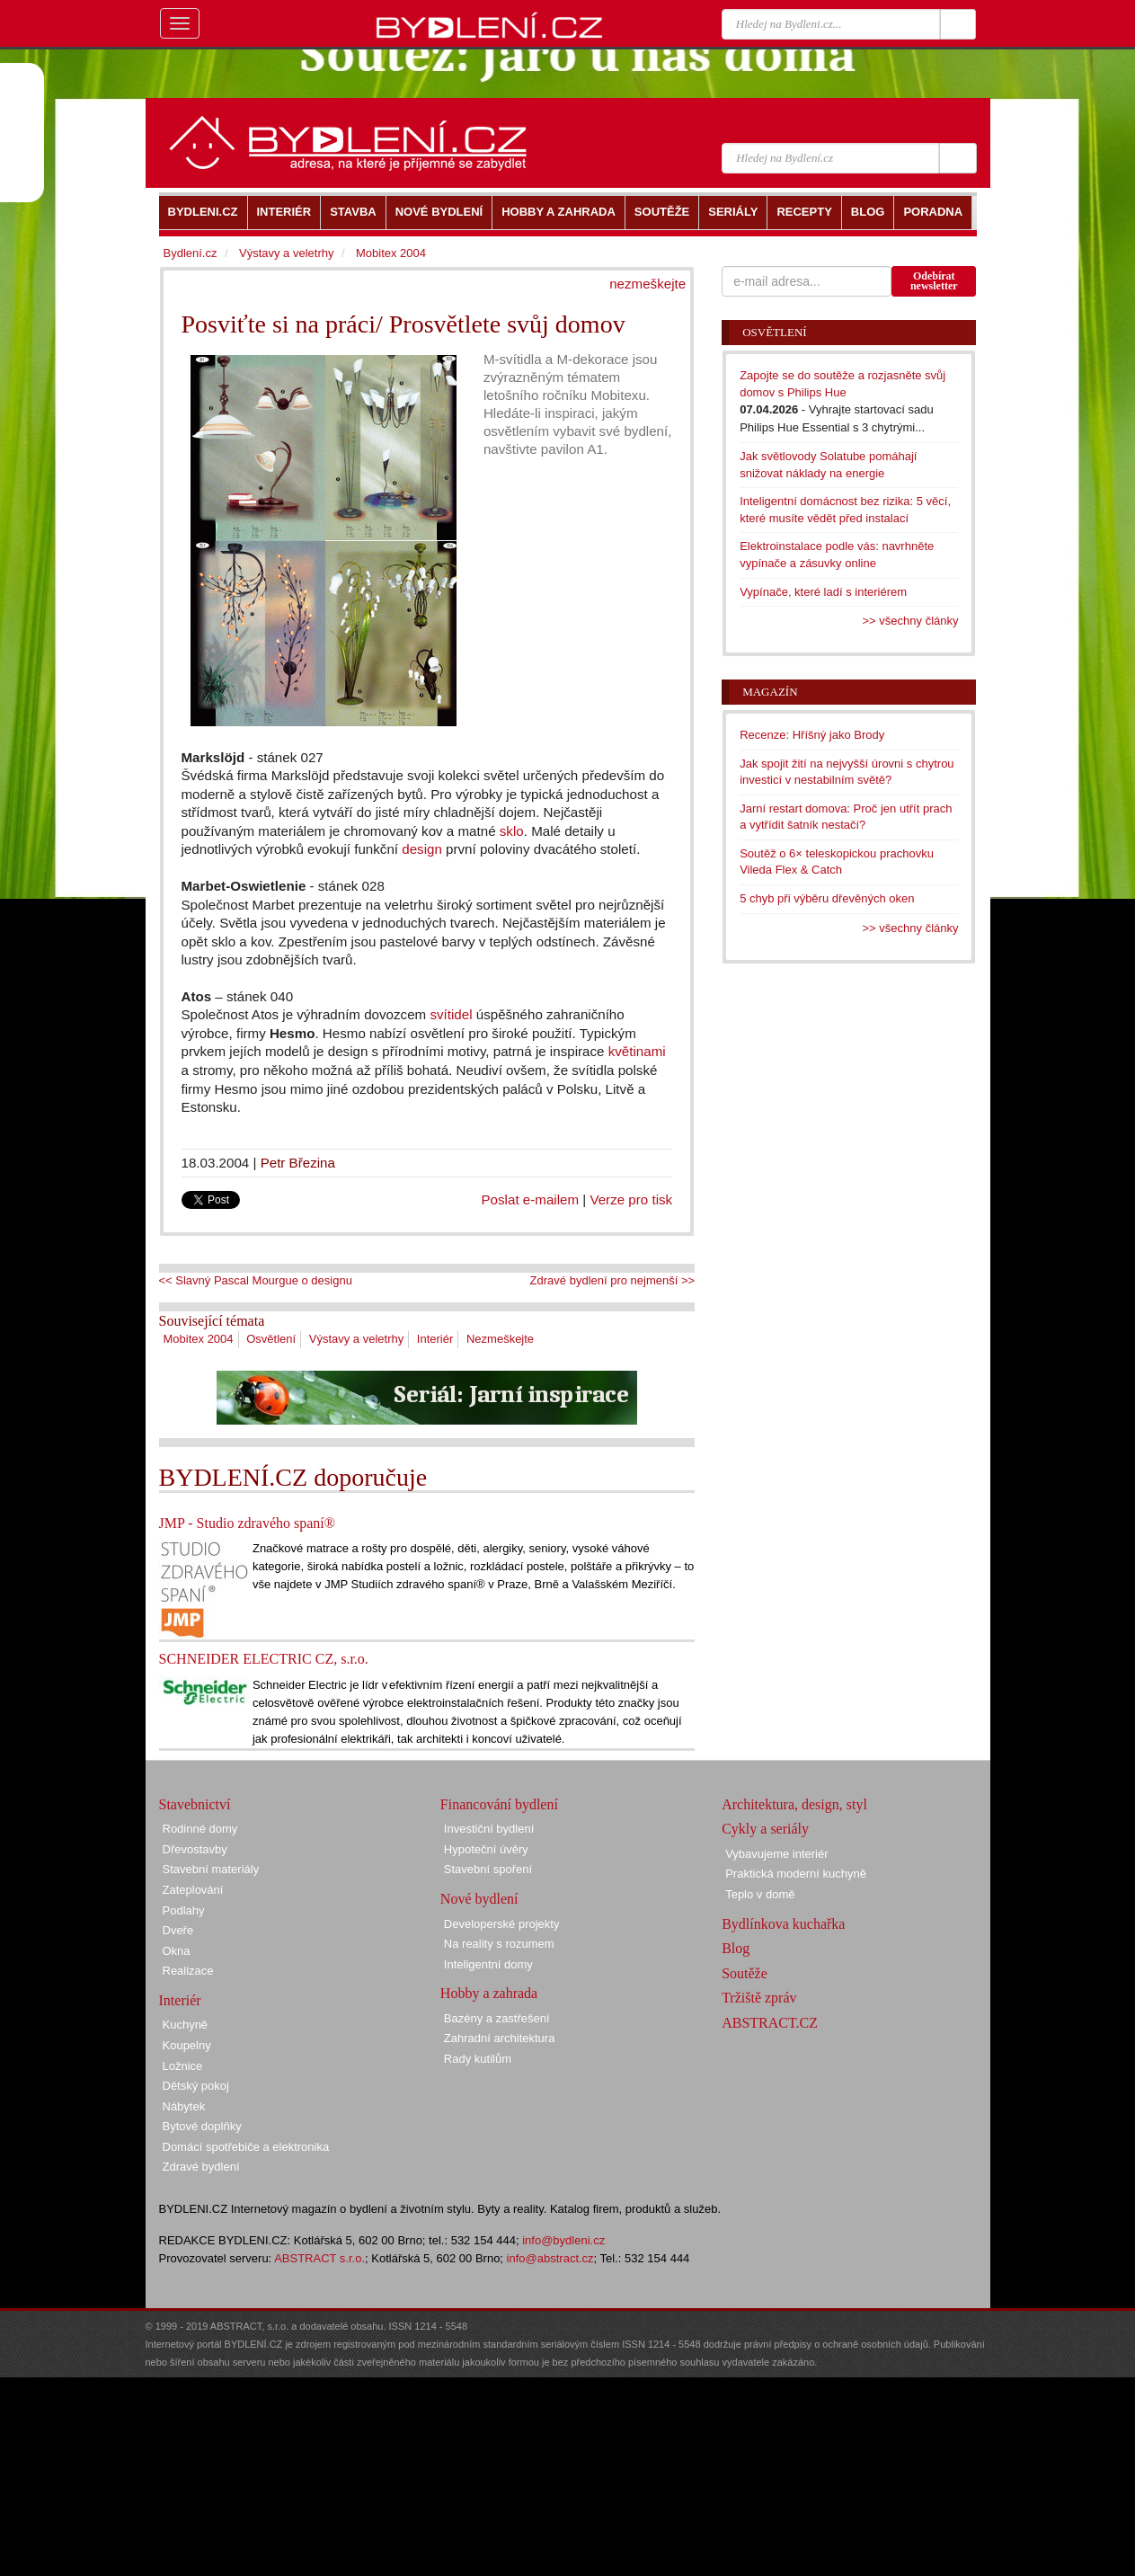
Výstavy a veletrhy (356, 1339)
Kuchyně (185, 2024)
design (422, 849)
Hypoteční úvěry (486, 1849)
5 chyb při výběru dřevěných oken (827, 898)
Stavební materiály (211, 1869)
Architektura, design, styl (794, 1804)
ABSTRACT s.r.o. (319, 2258)
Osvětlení (271, 1339)
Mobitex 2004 (199, 1339)
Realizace (188, 1970)
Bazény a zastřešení (497, 2018)
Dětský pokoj (196, 2085)
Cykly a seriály (765, 1828)
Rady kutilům (477, 2058)
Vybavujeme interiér (776, 1854)
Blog (735, 1948)
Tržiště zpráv (759, 1997)
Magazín (769, 691)
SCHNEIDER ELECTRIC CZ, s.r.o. (263, 1658)
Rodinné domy (200, 1828)
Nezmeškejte (500, 1339)
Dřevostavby (195, 1849)
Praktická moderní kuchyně (795, 1873)
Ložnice (183, 2066)
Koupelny (187, 2045)
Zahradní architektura (499, 2038)
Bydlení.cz (190, 253)
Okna (177, 1951)
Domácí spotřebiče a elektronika (246, 2147)
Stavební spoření (488, 1869)
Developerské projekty (502, 1924)
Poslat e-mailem (531, 1199)
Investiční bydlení (489, 1828)
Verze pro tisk (631, 1199)
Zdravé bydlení (201, 2166)
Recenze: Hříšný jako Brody (812, 735)
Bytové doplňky (202, 2126)
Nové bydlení (479, 1898)
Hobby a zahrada (488, 1993)
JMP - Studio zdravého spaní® (247, 1523)
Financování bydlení (499, 1804)
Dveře (178, 1930)
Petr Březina (298, 1162)
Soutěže (744, 1973)
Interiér (435, 1339)
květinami (637, 1051)
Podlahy (184, 1910)
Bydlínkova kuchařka (783, 1924)
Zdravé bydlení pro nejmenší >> (613, 1280)
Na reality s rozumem (499, 1943)
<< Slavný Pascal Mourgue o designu (255, 1280)
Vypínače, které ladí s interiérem (823, 592)
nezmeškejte (647, 283)
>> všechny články (911, 620)
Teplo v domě (759, 1894)
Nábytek (184, 2106)
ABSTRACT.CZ (770, 2022)
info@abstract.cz (550, 2258)
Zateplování (193, 1889)
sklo (512, 831)
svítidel (451, 1014)
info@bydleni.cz (563, 2240)
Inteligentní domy (488, 1964)
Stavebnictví (195, 1804)
